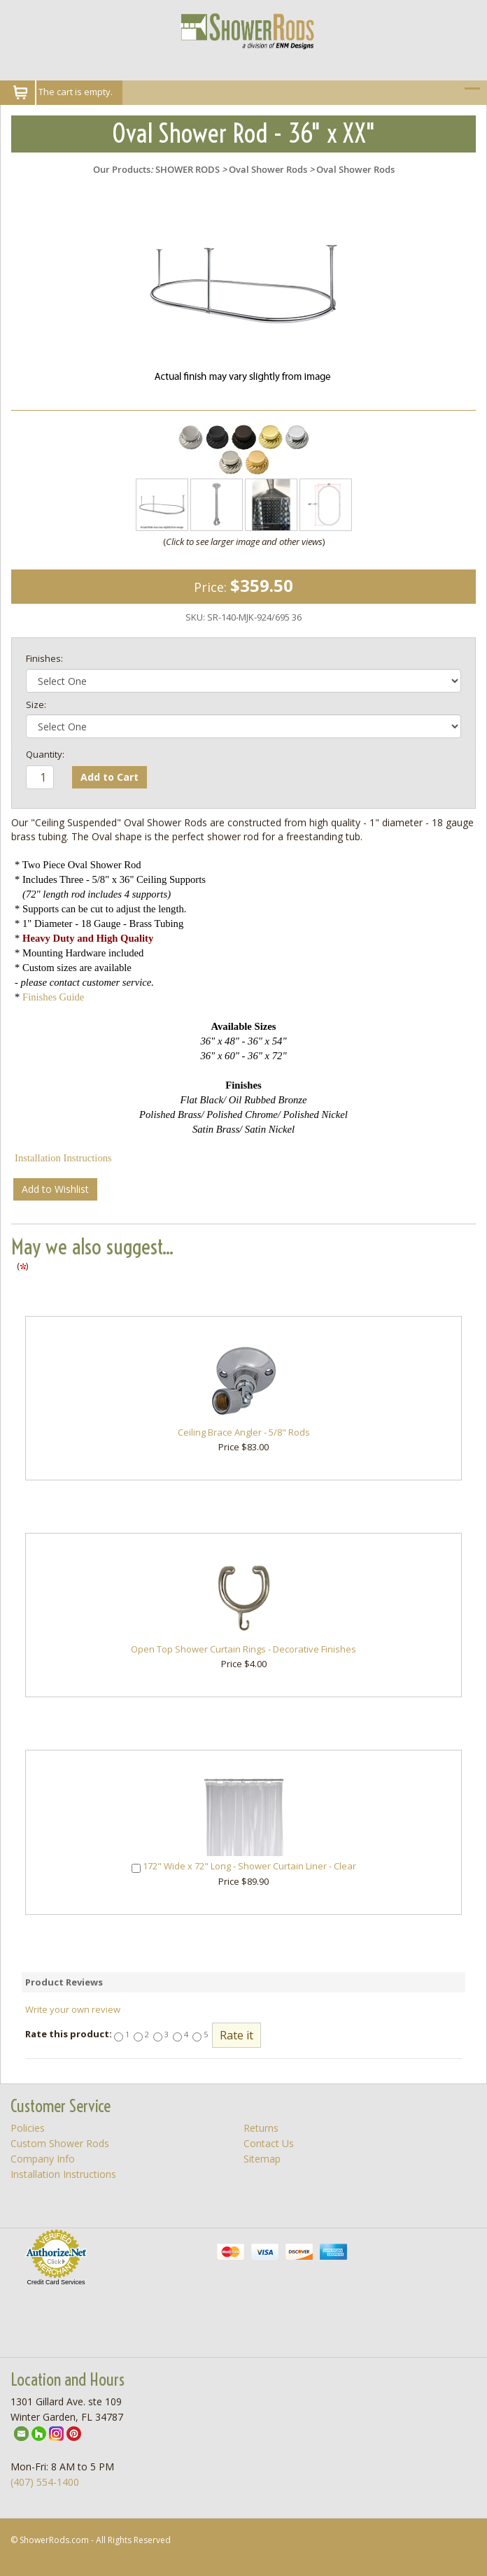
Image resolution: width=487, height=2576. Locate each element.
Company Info (42, 2158)
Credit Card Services (56, 2282)
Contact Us (269, 2143)
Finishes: (44, 658)
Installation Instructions (63, 1157)
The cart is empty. (75, 91)
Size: (36, 704)
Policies (27, 2128)
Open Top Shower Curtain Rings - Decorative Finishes (243, 1649)
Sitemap (262, 2158)
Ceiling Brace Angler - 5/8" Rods (244, 1432)
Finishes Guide (53, 997)
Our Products (121, 169)
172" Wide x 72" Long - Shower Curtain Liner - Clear (249, 1866)
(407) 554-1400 (44, 2482)
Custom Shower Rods (59, 2143)
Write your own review (72, 2009)
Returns (261, 2128)
